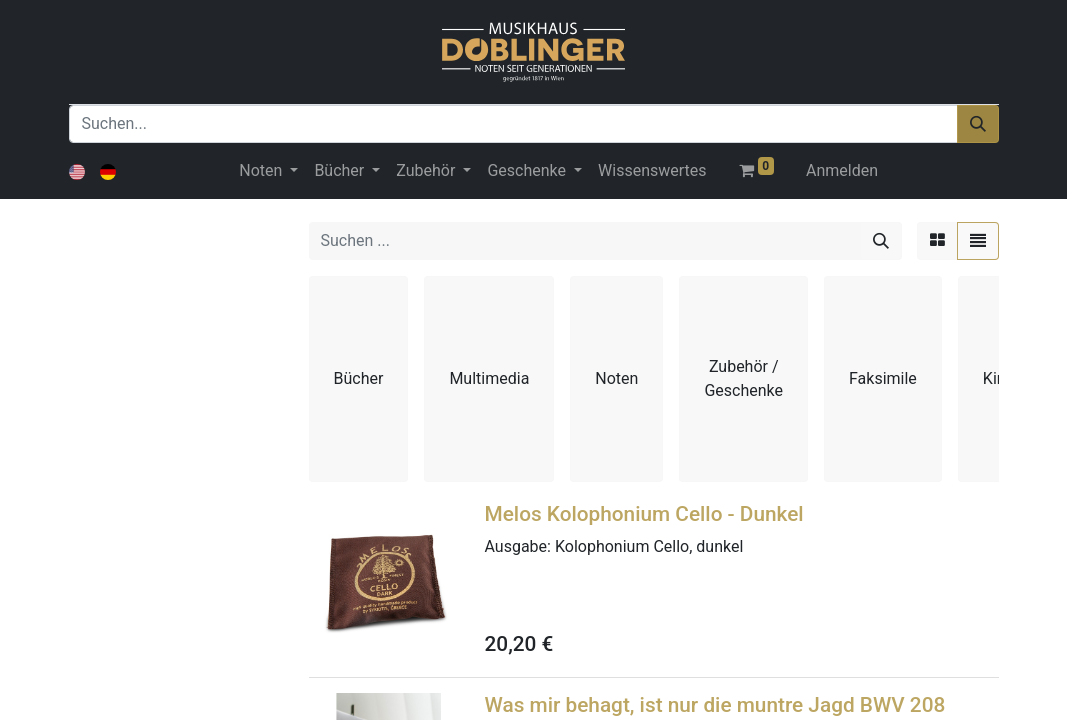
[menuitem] (652, 171)
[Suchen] (978, 124)
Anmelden (842, 170)
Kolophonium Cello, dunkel (649, 546)
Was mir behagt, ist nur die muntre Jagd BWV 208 (715, 705)
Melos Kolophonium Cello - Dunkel (644, 514)
